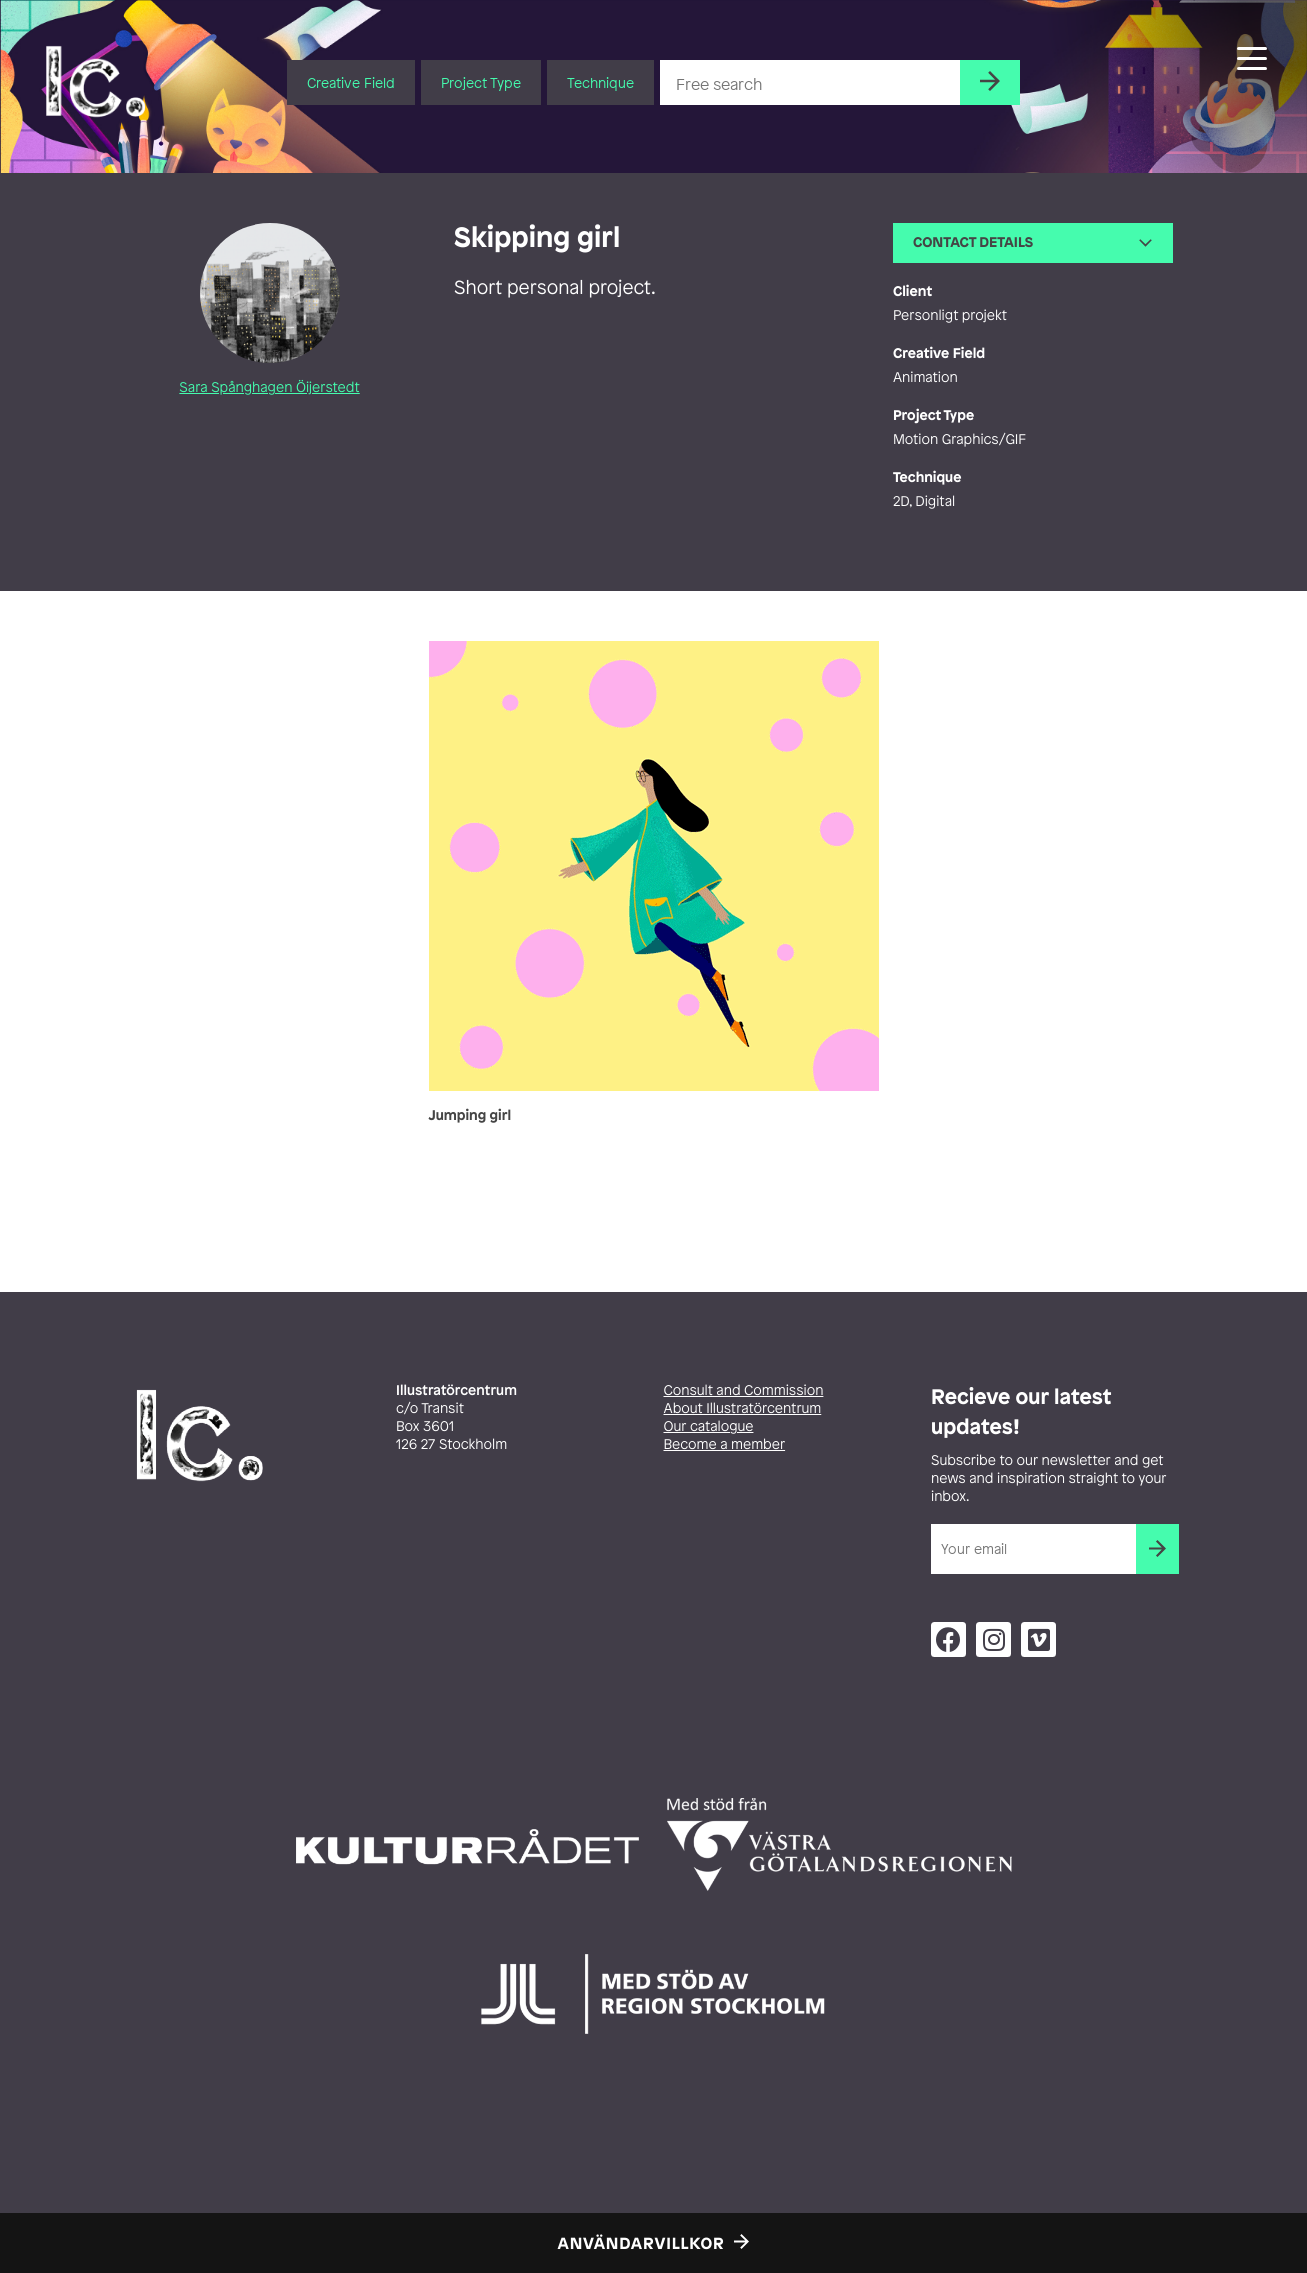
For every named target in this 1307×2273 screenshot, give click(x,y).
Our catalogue (709, 1426)
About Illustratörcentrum (743, 1408)
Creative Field (351, 82)
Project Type (481, 82)
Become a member (725, 1444)
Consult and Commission (744, 1390)
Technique (600, 82)
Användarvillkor (641, 2243)
